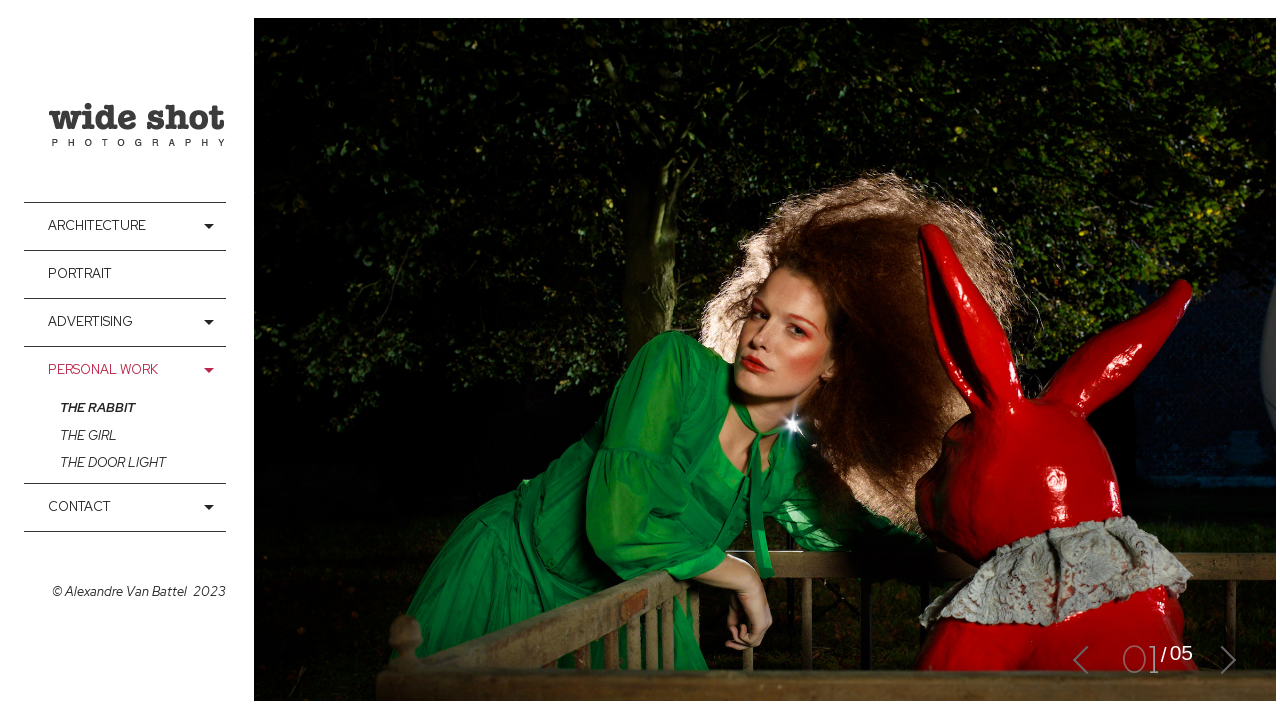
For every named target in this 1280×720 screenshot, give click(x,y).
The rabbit (97, 408)
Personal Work (103, 369)
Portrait (80, 273)
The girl (88, 436)
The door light (113, 463)
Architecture (97, 225)
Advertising (90, 321)
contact (79, 506)
